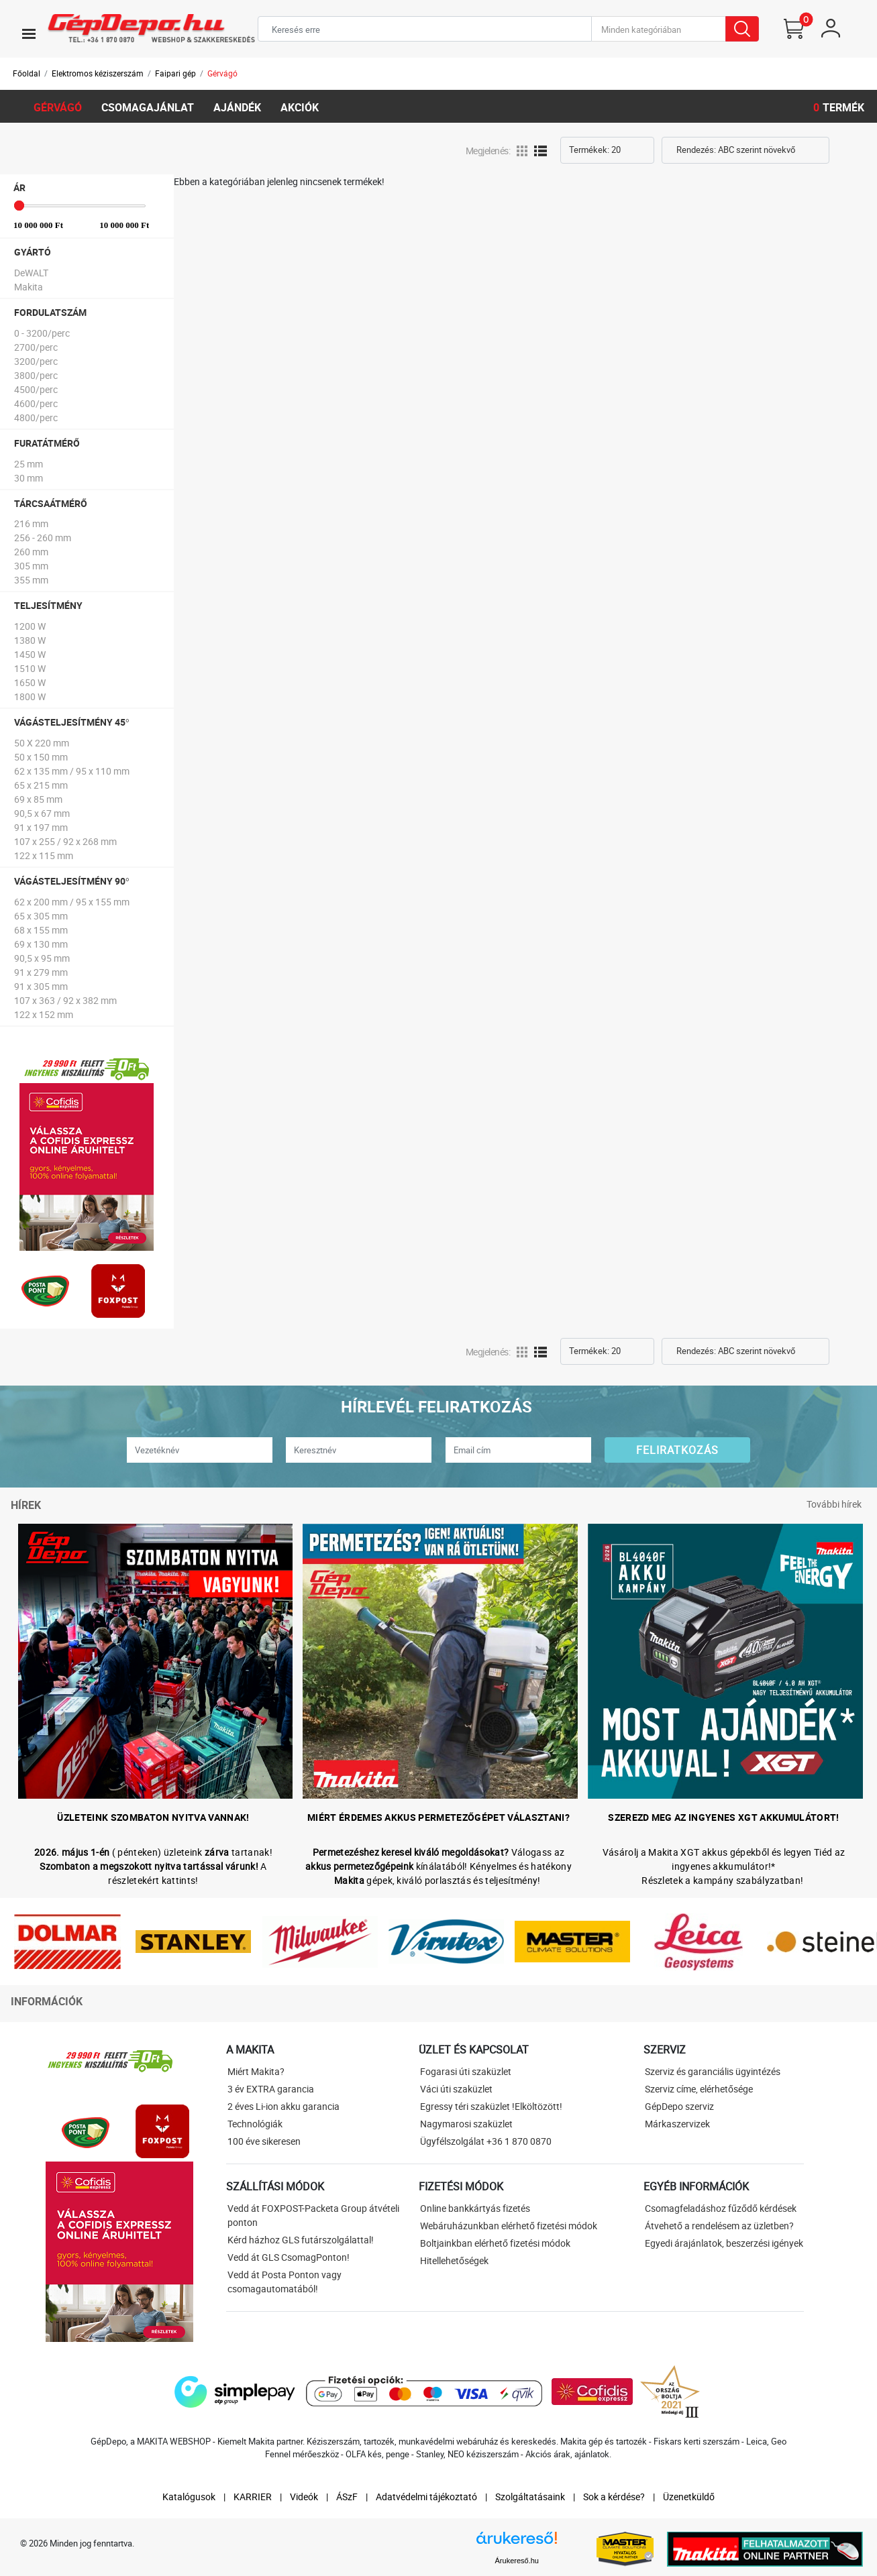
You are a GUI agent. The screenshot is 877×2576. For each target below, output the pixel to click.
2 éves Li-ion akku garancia (283, 2106)
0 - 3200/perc (42, 333)
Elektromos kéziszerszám (98, 73)
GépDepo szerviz (679, 2106)
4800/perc (36, 417)
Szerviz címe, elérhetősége (699, 2088)
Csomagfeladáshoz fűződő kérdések (720, 2208)
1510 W (30, 668)
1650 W (30, 682)
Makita (28, 286)
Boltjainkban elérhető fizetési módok (495, 2243)
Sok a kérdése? (614, 2496)
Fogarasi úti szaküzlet (465, 2071)
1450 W (30, 654)
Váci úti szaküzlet (456, 2088)
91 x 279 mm (41, 972)
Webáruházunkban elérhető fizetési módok (508, 2225)
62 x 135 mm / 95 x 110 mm (72, 771)
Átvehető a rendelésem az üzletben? (719, 2225)
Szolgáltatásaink (530, 2496)
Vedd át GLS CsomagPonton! (288, 2257)
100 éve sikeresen (264, 2141)
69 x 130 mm (41, 944)
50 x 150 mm (41, 756)
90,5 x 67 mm (42, 813)
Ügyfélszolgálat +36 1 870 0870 (486, 2141)
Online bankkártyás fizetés (475, 2208)
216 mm (31, 523)
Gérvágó (222, 73)
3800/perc (36, 375)
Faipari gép (175, 73)
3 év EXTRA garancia (270, 2088)
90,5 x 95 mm (42, 958)
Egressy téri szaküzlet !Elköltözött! (491, 2106)
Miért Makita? (256, 2071)
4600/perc (36, 403)
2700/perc (36, 347)
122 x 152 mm (43, 1014)
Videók (304, 2496)
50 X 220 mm (41, 742)
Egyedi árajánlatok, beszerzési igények (724, 2243)
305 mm (31, 565)
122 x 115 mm (43, 855)
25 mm (28, 463)
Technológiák (254, 2123)
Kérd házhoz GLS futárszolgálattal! (300, 2239)
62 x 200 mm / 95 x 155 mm (72, 901)
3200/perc (36, 361)
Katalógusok (188, 2496)
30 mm (28, 477)
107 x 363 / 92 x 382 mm (65, 1000)
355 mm (31, 579)
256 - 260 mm (42, 537)
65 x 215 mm (41, 785)
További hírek (834, 1504)
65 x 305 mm (41, 915)
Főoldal (26, 73)
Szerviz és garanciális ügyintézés (712, 2071)
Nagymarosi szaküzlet (466, 2123)
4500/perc (36, 389)
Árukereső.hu (517, 2561)
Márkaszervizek (677, 2123)
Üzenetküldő (689, 2496)
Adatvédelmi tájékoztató (426, 2496)
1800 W (30, 696)
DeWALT (31, 272)
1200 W (30, 626)
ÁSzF (347, 2496)
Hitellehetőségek (454, 2260)
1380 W (30, 640)
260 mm (31, 551)
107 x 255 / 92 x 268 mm (65, 841)
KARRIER (253, 2496)
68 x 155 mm (41, 929)
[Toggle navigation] (29, 33)
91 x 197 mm (41, 827)
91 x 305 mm (41, 986)
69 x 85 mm (38, 799)
